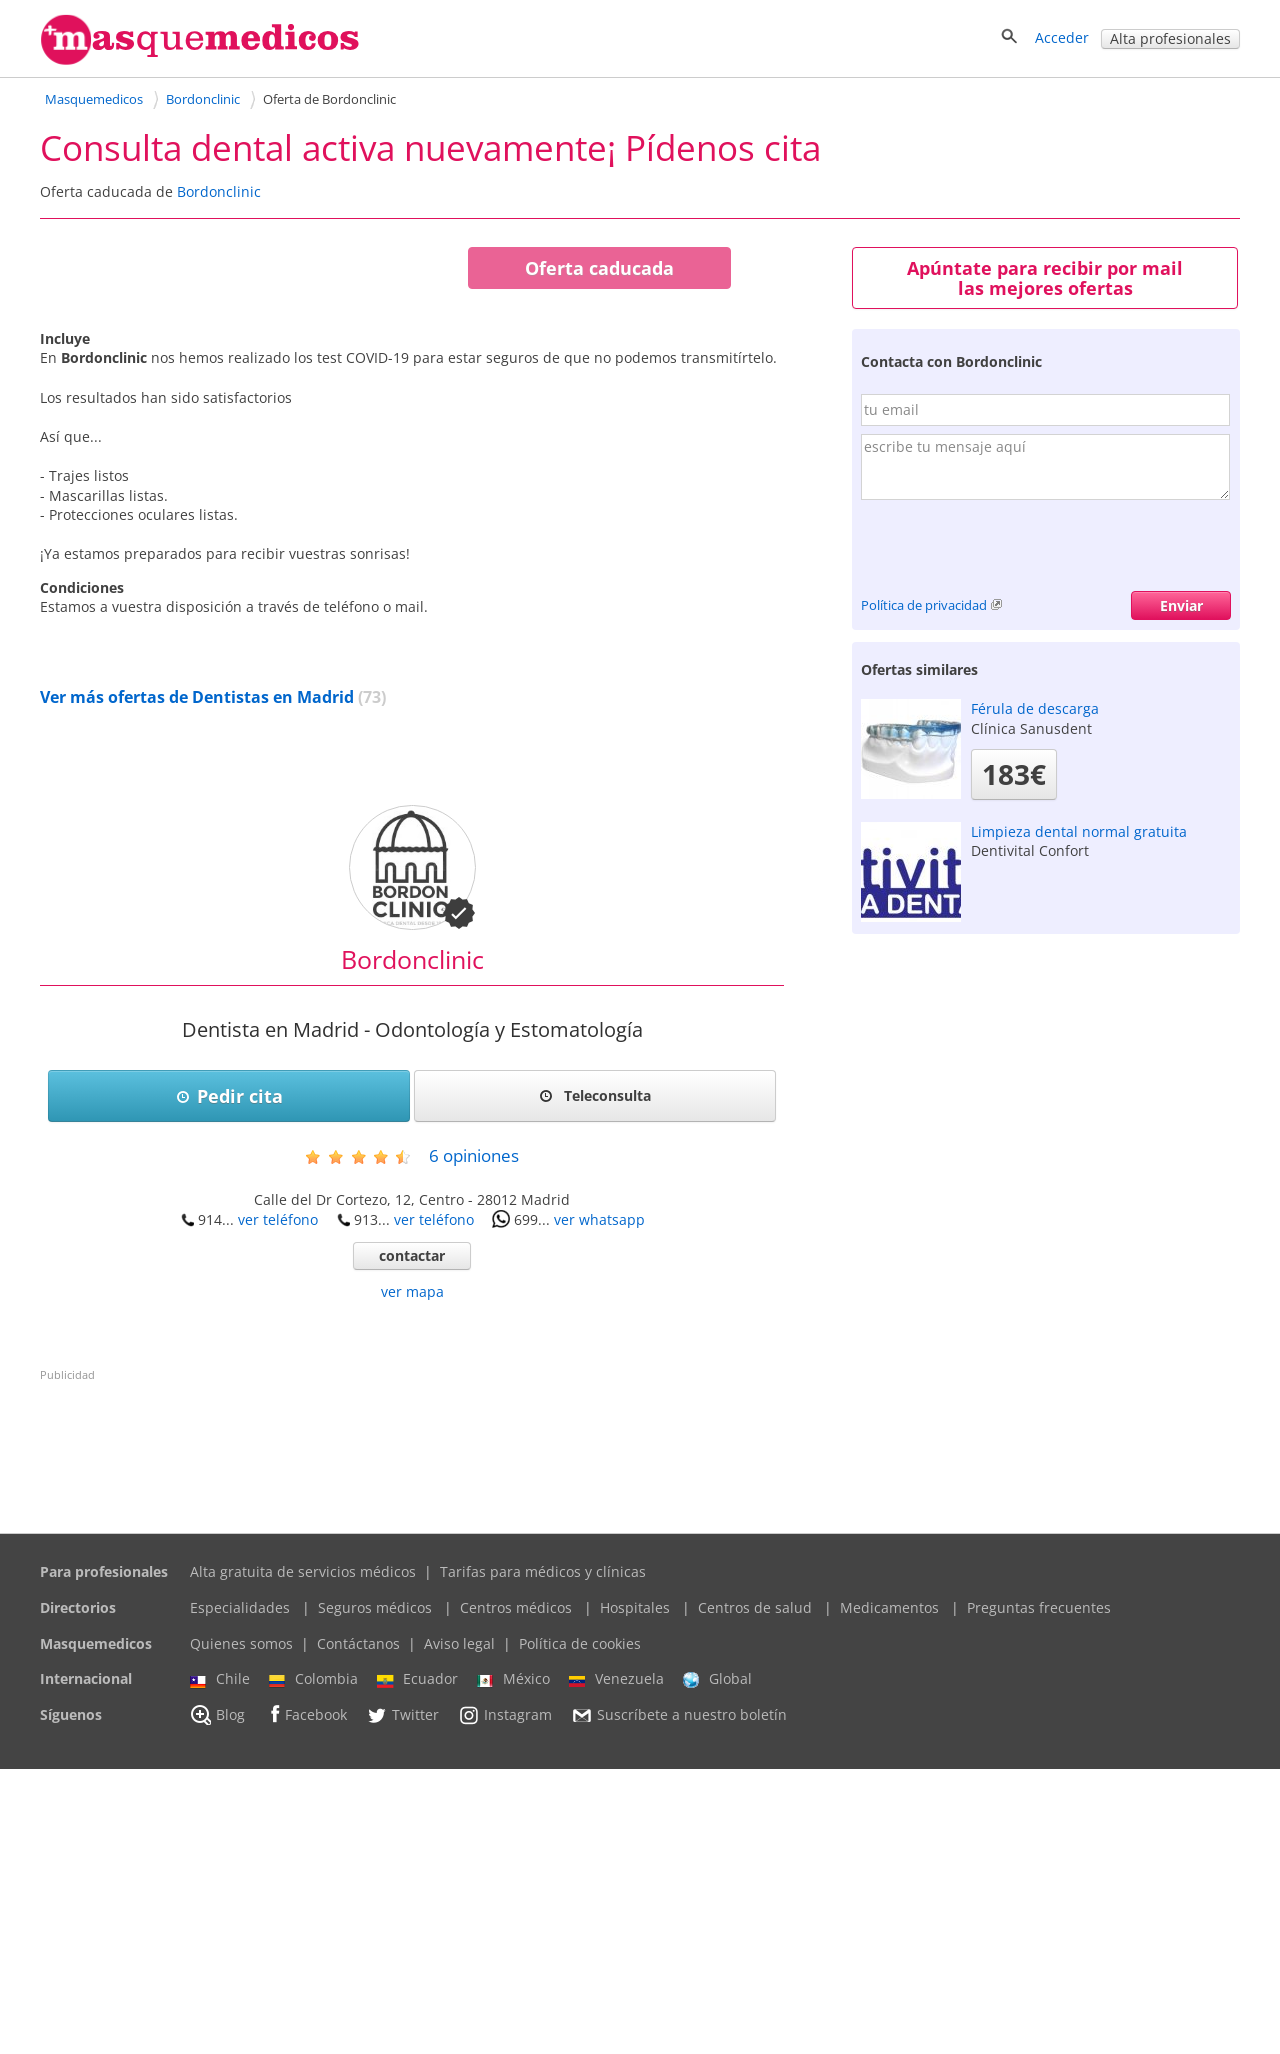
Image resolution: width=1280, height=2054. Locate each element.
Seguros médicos (375, 1892)
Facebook (305, 1999)
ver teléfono (278, 1504)
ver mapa (412, 1576)
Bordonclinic (219, 191)
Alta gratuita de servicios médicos (303, 1856)
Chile (220, 1964)
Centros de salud (755, 1892)
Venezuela (616, 1964)
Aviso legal (459, 1928)
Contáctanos (358, 1928)
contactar (412, 1540)
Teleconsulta (595, 1380)
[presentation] (1013, 552)
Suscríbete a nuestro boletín (679, 2000)
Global (717, 1964)
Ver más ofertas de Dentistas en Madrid (197, 982)
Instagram (505, 2000)
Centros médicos (516, 1892)
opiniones (474, 1440)
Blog (217, 2000)
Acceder (1062, 37)
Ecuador (417, 1964)
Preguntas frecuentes (1039, 1892)
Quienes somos (241, 1928)
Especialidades (240, 1892)
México (513, 1964)
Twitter (402, 2000)
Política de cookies (580, 1928)
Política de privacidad (924, 605)
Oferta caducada (599, 268)
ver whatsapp (599, 1504)
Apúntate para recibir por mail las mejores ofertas (1045, 278)
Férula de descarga (1035, 708)
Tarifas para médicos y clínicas (543, 1856)
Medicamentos (889, 1892)
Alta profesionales (1170, 38)
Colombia (313, 1964)
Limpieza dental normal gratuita (1079, 831)
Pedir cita (229, 1381)
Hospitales (635, 1892)
